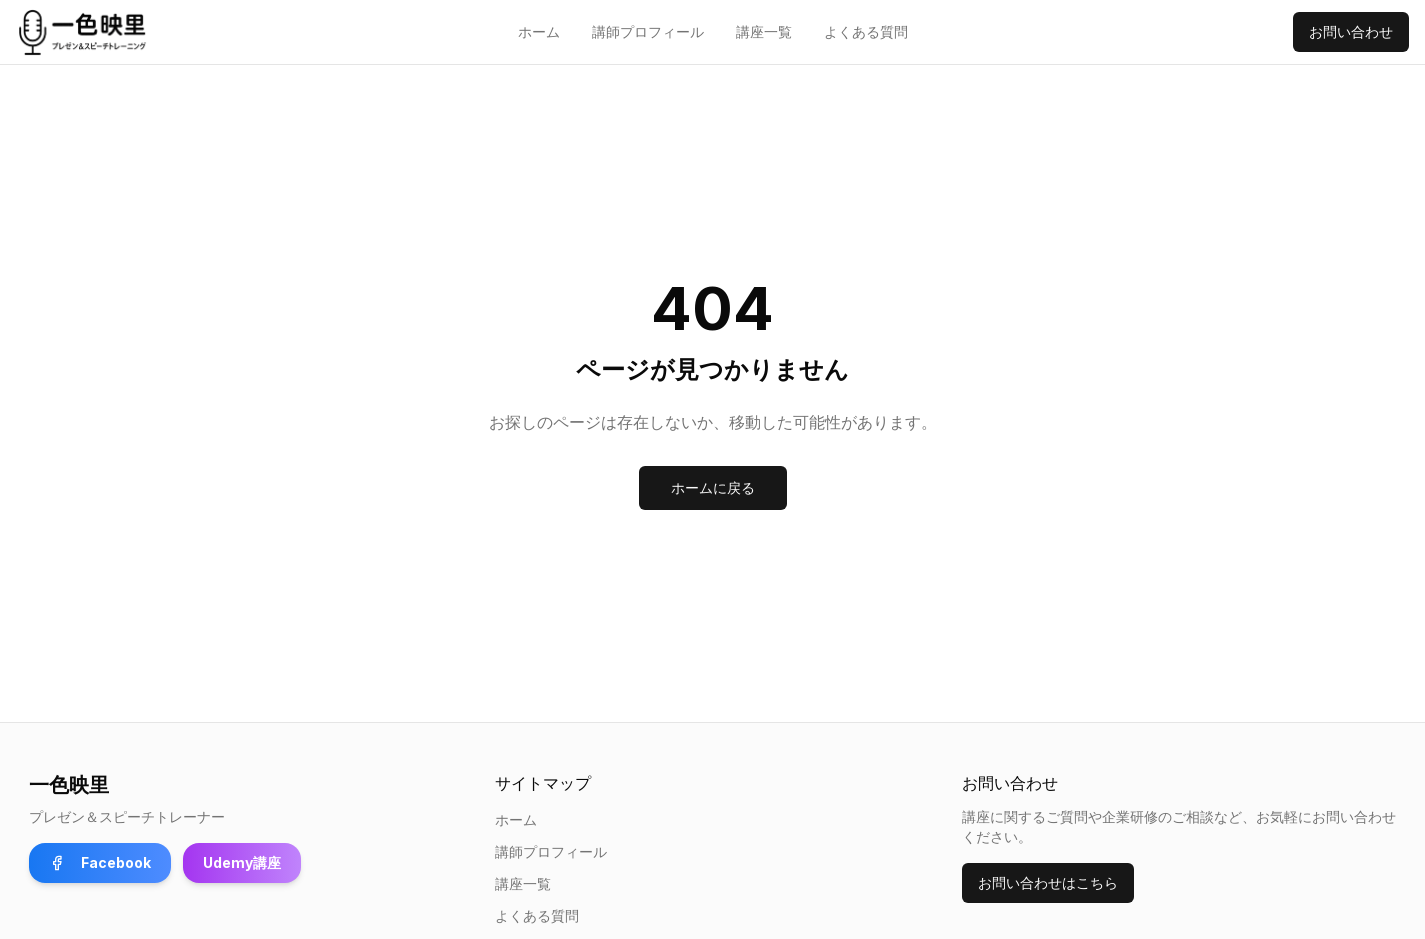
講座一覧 (764, 31)
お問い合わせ (1351, 31)
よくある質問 (866, 31)
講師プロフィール (648, 31)
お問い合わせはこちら (1048, 882)
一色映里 (69, 785)
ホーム (539, 31)
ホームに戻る (713, 487)
